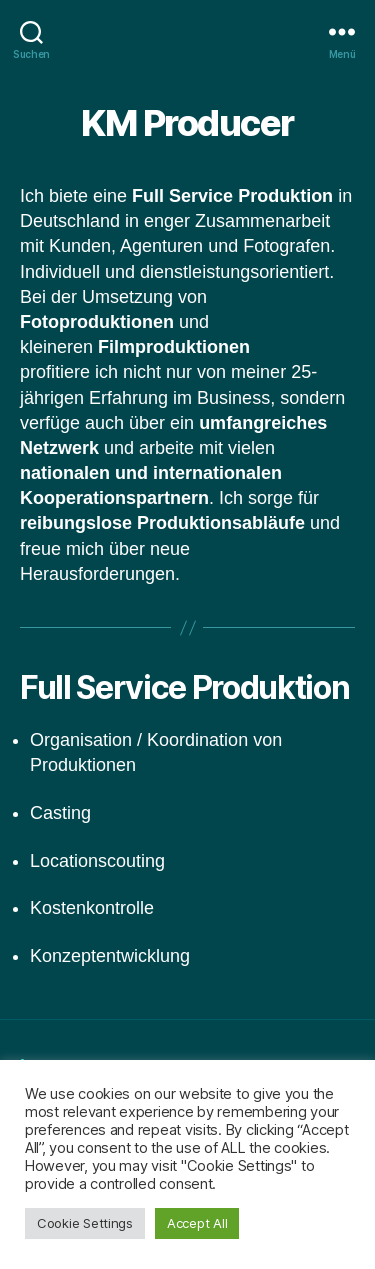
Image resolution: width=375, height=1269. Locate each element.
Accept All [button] (197, 1223)
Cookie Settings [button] (85, 1223)
